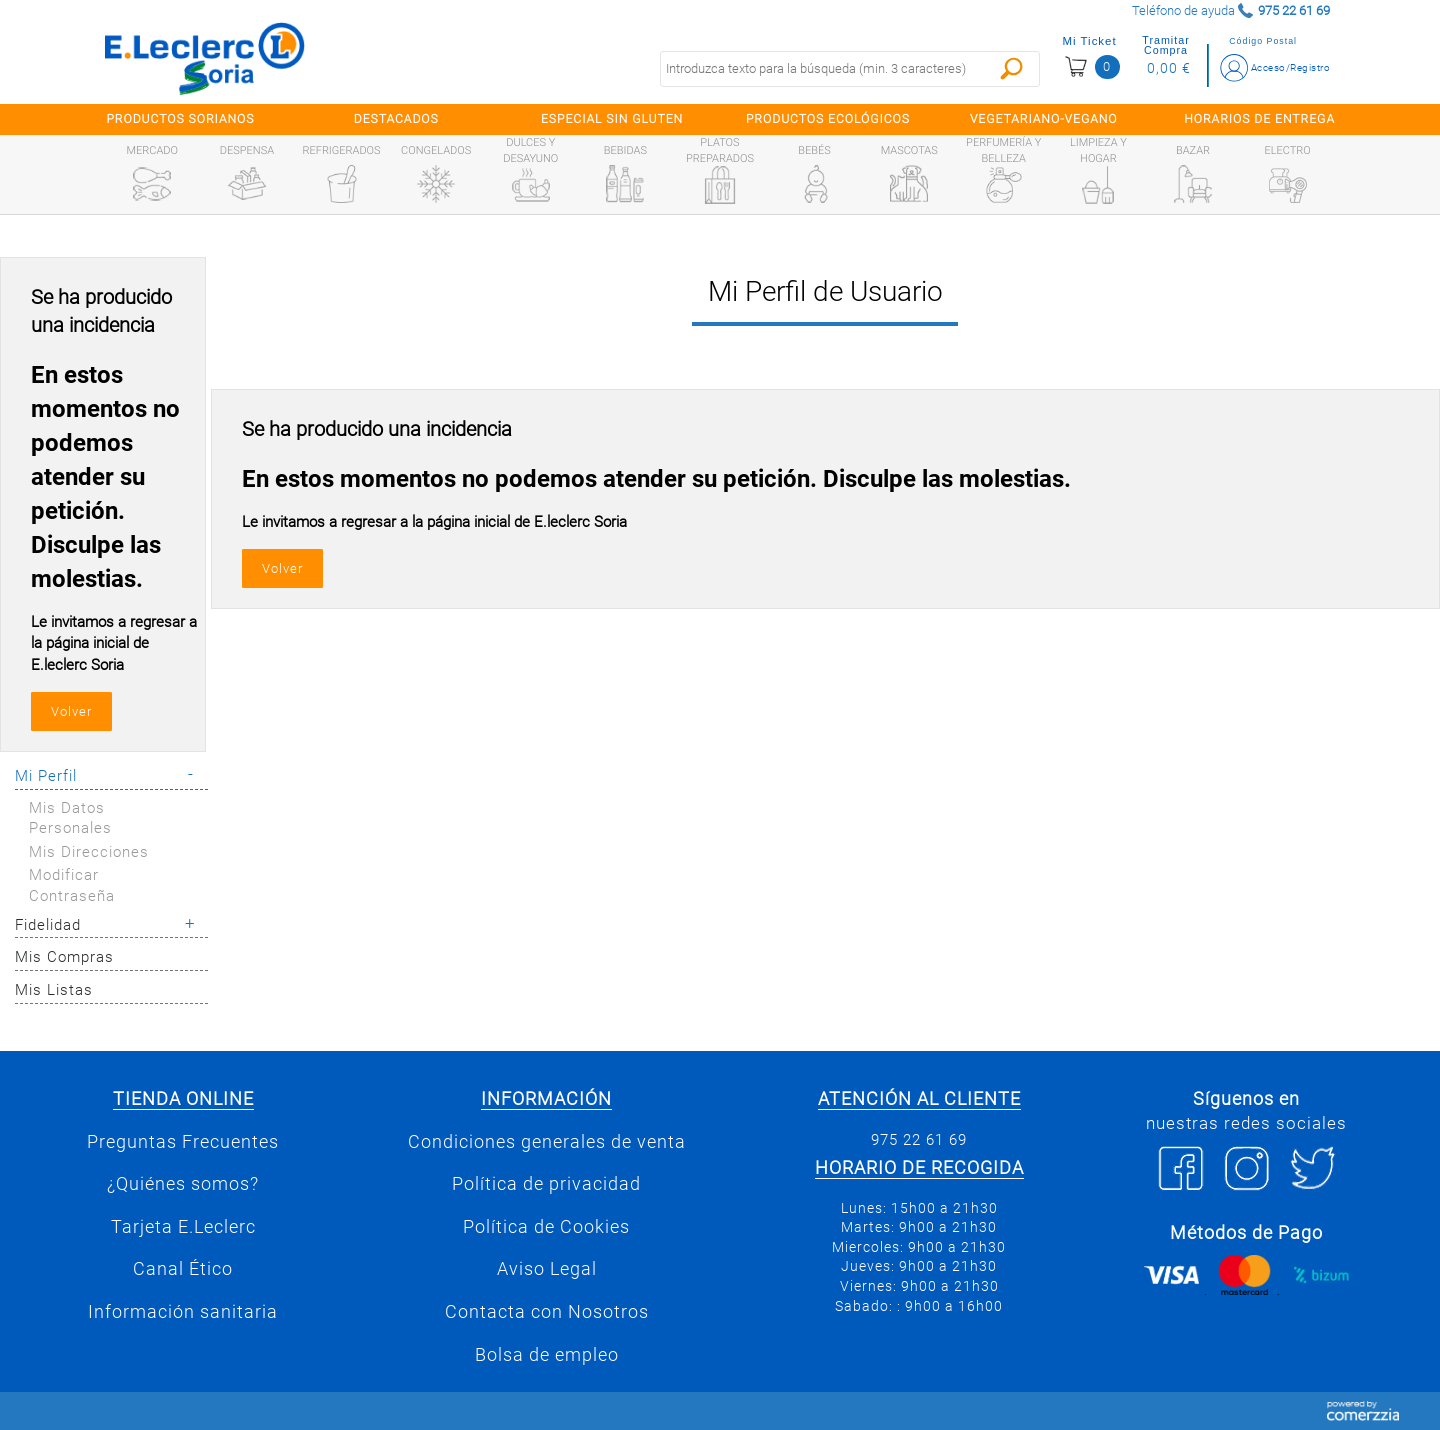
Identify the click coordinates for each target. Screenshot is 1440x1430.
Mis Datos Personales (70, 818)
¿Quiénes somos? (183, 1184)
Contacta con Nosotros (547, 1312)
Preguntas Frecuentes (183, 1142)
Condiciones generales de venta (547, 1142)
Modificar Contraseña (72, 885)
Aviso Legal (547, 1269)
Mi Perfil (46, 776)
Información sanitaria (183, 1312)
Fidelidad (48, 925)
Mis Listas (54, 990)
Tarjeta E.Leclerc (183, 1227)
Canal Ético (183, 1269)
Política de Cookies (546, 1227)
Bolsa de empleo (547, 1355)
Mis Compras (64, 957)
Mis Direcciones (89, 852)
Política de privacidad (546, 1184)
